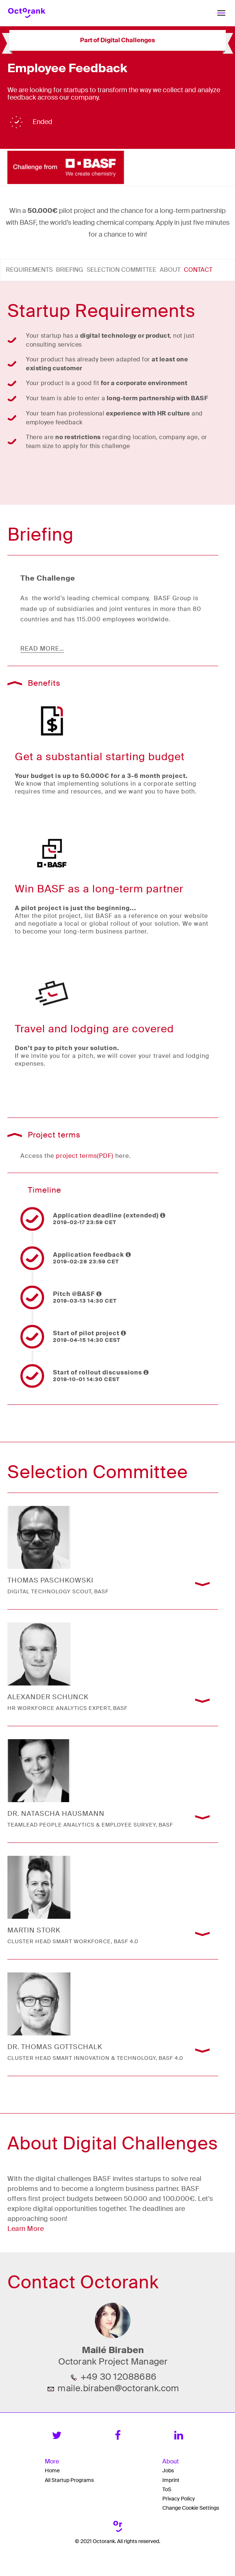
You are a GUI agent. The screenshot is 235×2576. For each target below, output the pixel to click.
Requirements (29, 270)
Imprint (170, 2480)
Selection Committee (121, 270)
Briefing (69, 270)
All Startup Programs (69, 2480)
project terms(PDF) (84, 1156)
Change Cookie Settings (190, 2508)
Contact (198, 270)
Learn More (25, 2228)
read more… (42, 648)
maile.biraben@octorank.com (118, 2388)
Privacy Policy (178, 2498)
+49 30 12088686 (118, 2376)
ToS (166, 2489)
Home (52, 2470)
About (170, 270)
